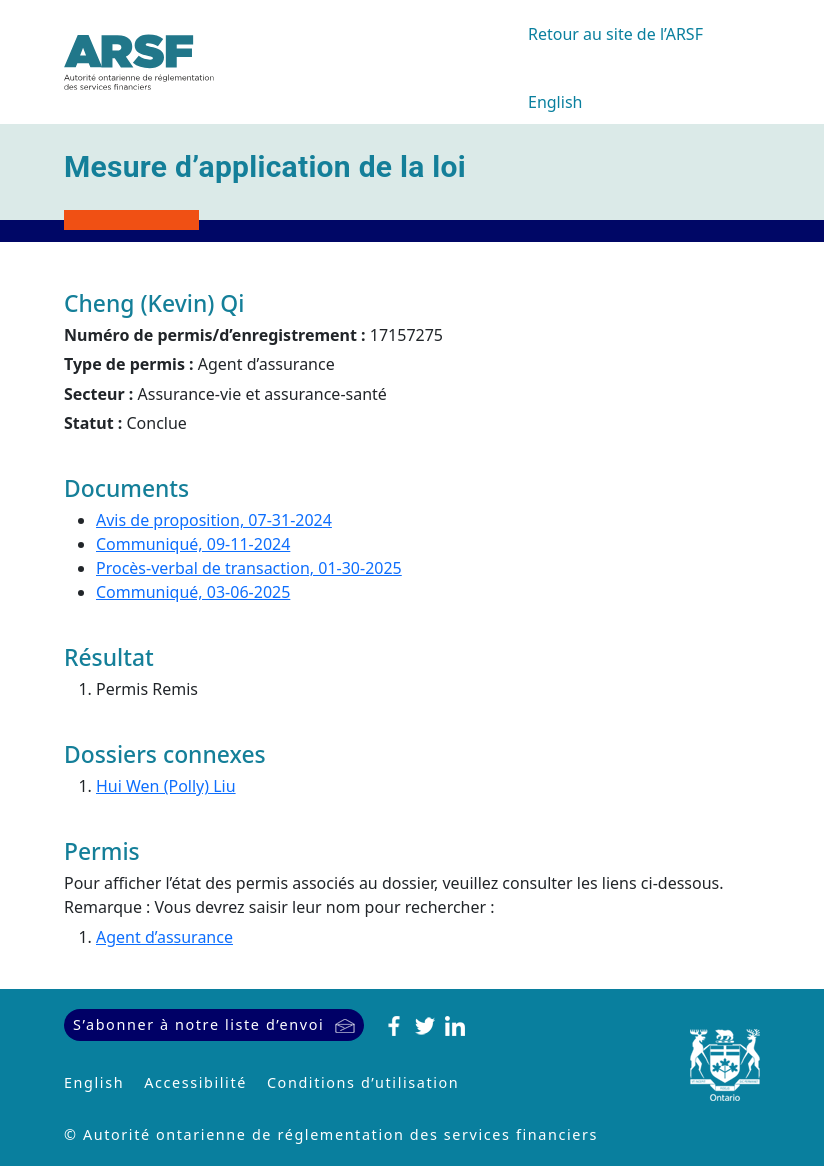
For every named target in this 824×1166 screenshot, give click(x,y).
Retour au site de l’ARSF (615, 34)
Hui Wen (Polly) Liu (166, 786)
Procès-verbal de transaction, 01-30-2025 (249, 568)
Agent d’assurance (164, 937)
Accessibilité (195, 1082)
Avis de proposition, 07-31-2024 (214, 520)
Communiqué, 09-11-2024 (193, 544)
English (555, 102)
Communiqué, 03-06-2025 (193, 592)
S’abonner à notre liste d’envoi (198, 1024)
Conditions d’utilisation (363, 1082)
